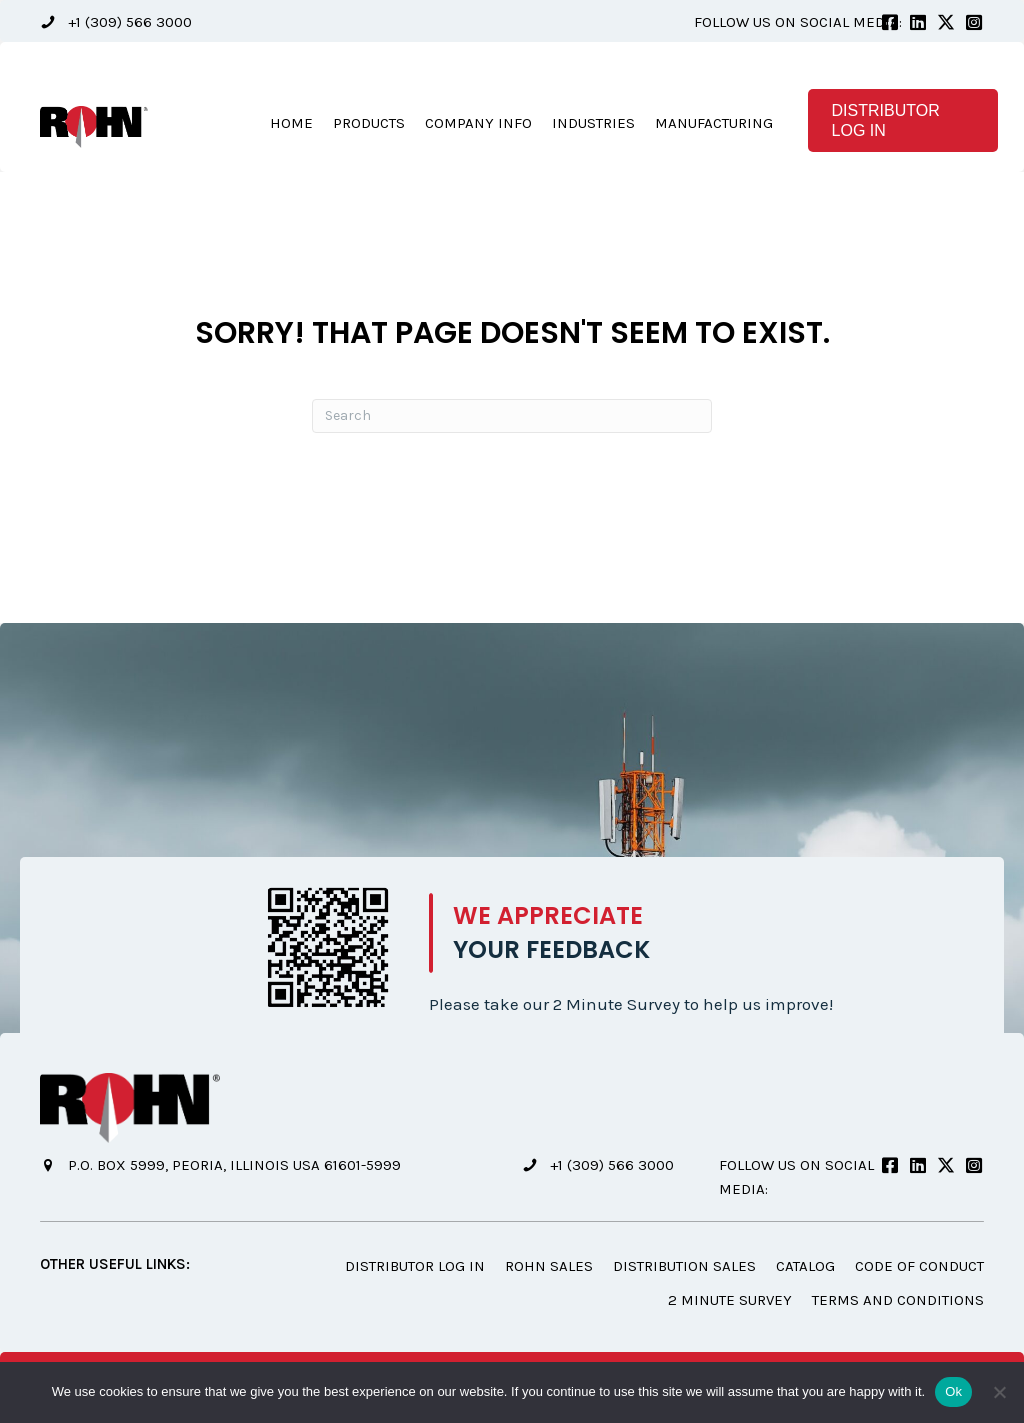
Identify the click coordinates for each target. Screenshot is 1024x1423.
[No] (999, 1392)
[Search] (512, 417)
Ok (953, 1391)
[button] (116, 22)
